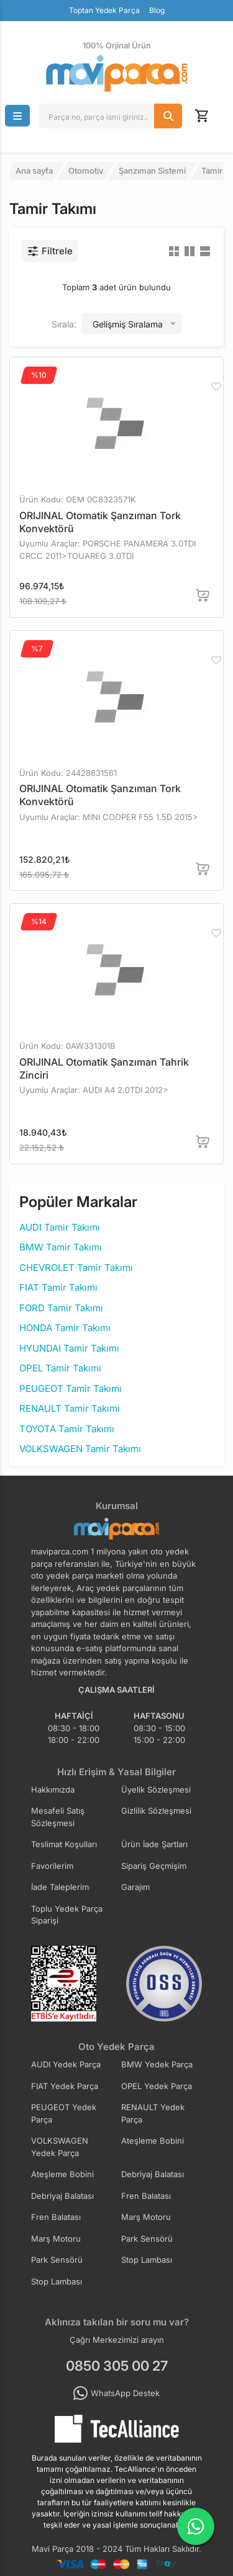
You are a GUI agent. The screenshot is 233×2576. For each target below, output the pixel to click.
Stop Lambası (146, 2260)
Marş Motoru (146, 2217)
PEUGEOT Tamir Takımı (70, 1388)
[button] (17, 116)
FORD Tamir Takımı (61, 1308)
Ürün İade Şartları (154, 1844)
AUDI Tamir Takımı (59, 1227)
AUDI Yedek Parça (66, 2064)
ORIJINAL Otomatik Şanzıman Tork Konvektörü (100, 522)
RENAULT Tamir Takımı (69, 1408)
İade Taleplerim (60, 1887)
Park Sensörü (147, 2239)
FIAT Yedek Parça (64, 2086)
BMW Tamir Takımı (60, 1247)
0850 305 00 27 (117, 2366)
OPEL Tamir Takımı (60, 1368)
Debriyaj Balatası (152, 2174)
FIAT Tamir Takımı (58, 1287)
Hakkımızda (53, 1789)
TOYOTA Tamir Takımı (66, 1429)
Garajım (135, 1887)
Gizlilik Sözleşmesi (156, 1811)
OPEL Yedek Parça (156, 2086)
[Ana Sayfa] (117, 73)
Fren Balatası (146, 2196)
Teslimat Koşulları (64, 1844)
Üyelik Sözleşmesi (156, 1789)
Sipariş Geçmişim (153, 1866)
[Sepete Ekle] (203, 595)
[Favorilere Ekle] (215, 386)
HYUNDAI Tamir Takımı (69, 1348)
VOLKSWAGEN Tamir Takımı (80, 1449)
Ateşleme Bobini (152, 2141)
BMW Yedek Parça (157, 2064)
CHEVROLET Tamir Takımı (76, 1267)
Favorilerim (52, 1866)
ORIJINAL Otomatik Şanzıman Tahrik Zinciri (104, 1068)
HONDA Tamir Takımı (65, 1328)
